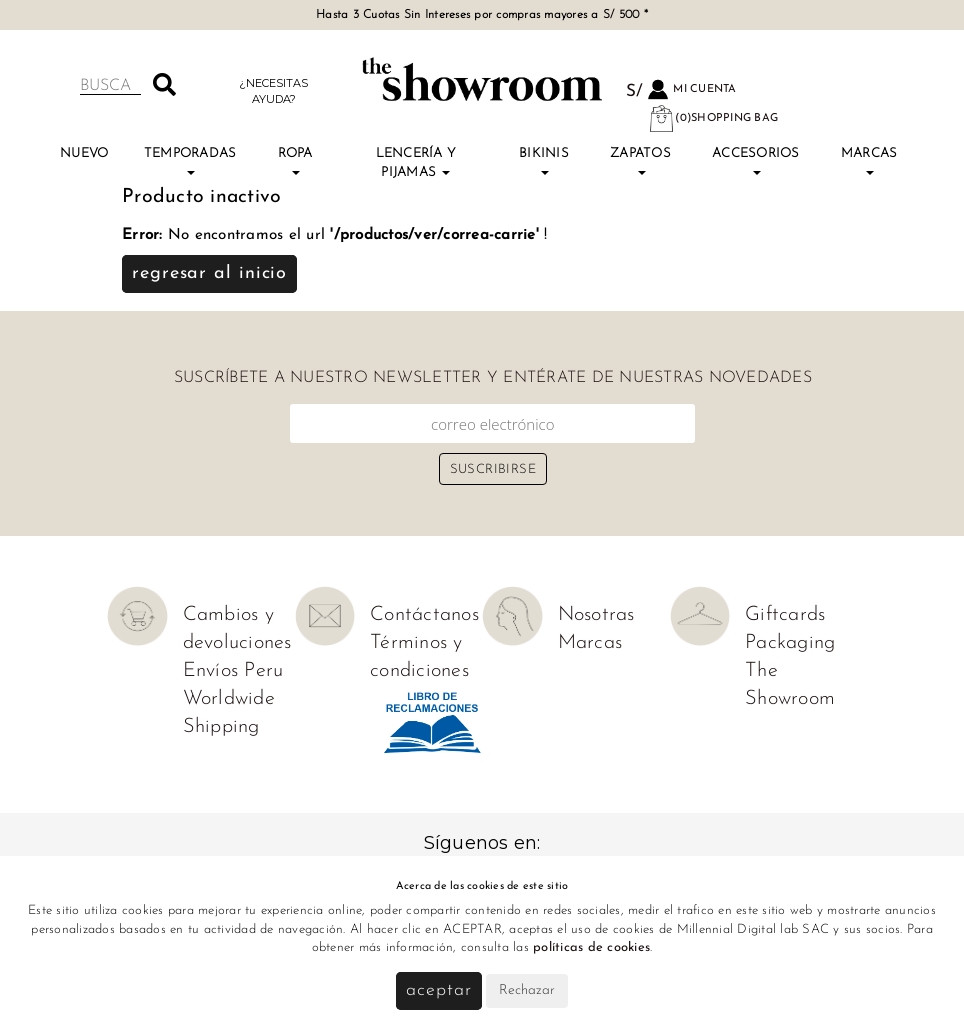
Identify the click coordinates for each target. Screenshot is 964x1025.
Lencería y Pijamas (416, 162)
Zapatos (640, 161)
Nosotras (596, 615)
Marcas (869, 161)
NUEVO (84, 153)
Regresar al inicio (209, 273)
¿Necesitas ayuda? (273, 90)
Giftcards (785, 615)
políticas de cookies (591, 947)
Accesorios (756, 161)
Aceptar (438, 990)
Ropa (295, 161)
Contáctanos (424, 615)
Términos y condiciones (419, 657)
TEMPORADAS (190, 161)
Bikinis (544, 161)
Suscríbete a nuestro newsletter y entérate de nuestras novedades (493, 378)
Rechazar (527, 990)
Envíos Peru (233, 671)
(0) (713, 118)
